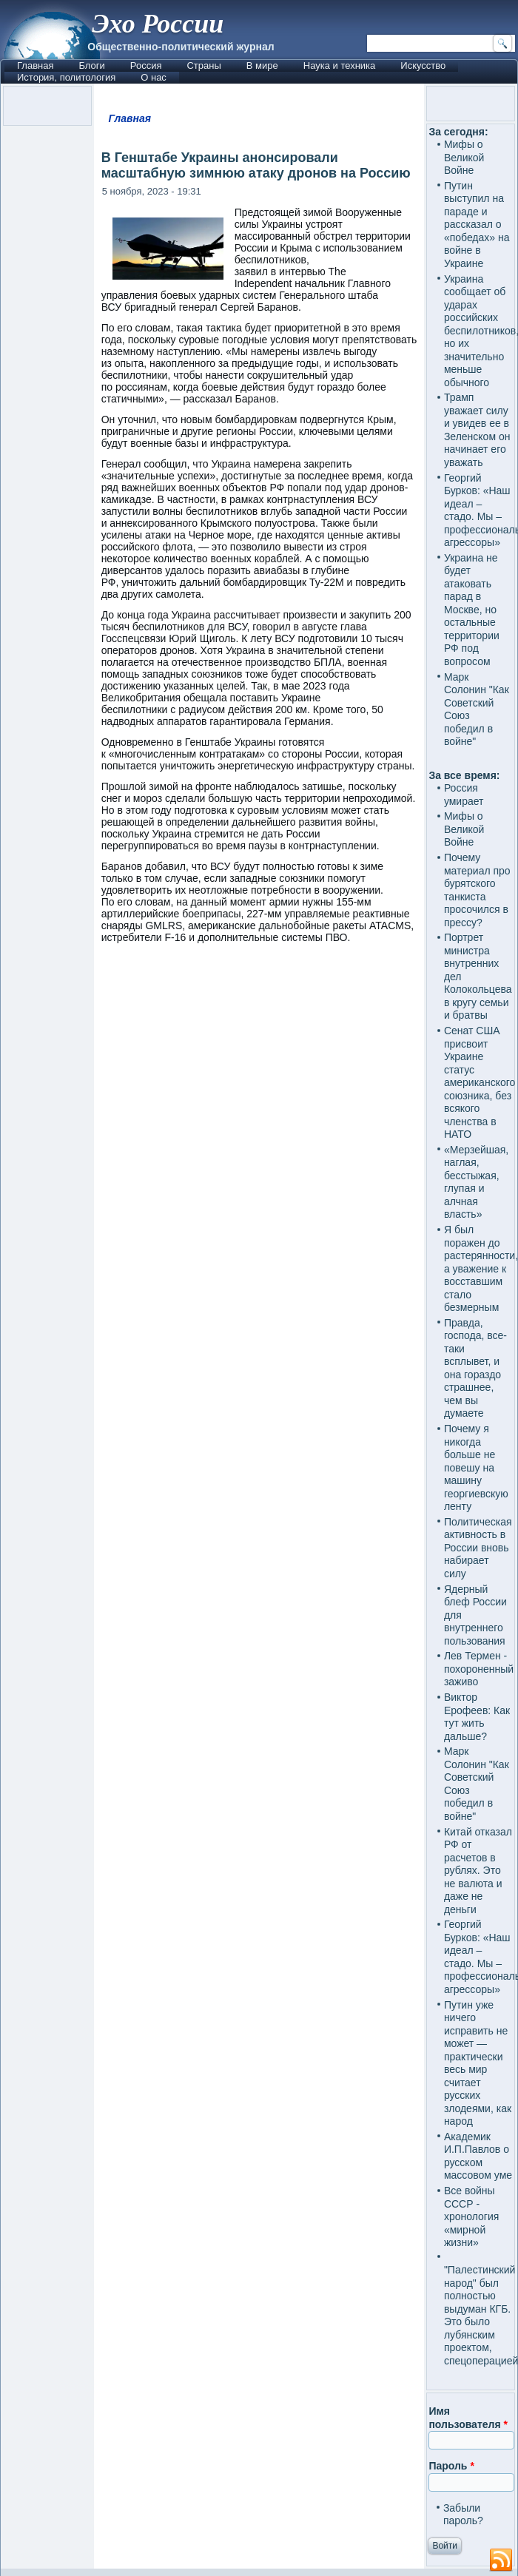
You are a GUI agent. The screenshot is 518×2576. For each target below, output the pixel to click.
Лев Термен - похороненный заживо (479, 1668)
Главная (35, 65)
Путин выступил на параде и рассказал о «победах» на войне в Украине (477, 224)
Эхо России (157, 23)
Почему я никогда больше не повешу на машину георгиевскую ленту (476, 1467)
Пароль (451, 2466)
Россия (146, 65)
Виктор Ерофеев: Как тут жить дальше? (477, 1716)
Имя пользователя (468, 2417)
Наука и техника (339, 65)
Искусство (422, 65)
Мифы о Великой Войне (464, 157)
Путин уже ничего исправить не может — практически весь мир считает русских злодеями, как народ (477, 2063)
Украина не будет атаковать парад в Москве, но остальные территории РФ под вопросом (472, 609)
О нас (153, 77)
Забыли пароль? (463, 2514)
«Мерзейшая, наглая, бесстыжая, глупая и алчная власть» (476, 1182)
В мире (262, 65)
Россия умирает (464, 794)
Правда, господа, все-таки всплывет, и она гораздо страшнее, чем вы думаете (475, 1368)
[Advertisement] (259, 1528)
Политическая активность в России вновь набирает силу (478, 1547)
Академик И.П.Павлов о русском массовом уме (478, 2156)
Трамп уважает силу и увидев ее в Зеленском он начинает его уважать (477, 429)
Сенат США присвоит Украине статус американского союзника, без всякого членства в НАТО (479, 1082)
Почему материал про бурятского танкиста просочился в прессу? (477, 890)
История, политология (66, 77)
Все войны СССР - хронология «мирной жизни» (471, 2216)
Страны (203, 65)
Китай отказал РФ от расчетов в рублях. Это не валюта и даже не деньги (478, 1870)
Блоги (91, 65)
